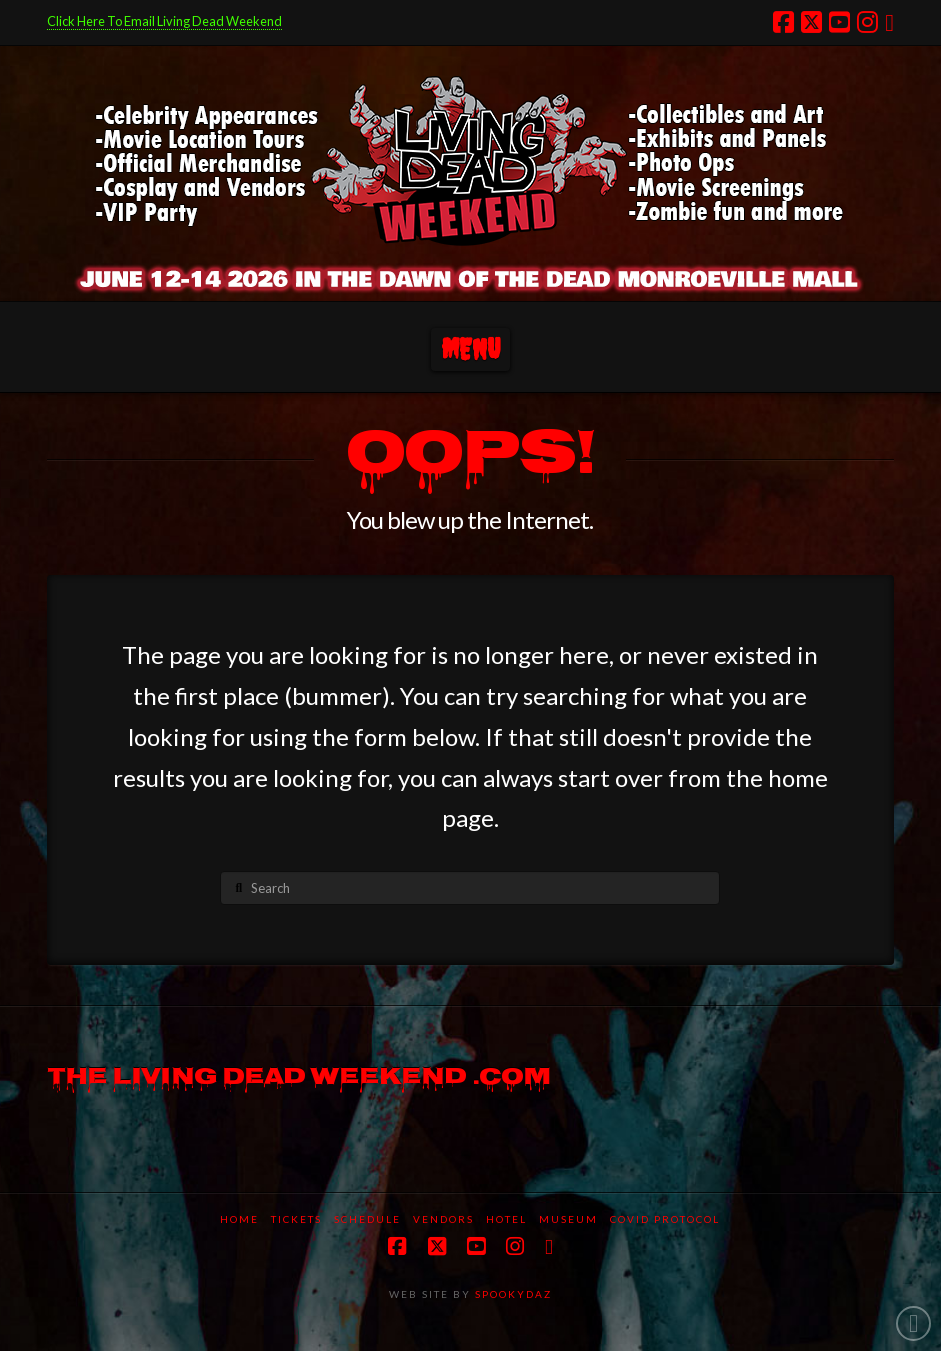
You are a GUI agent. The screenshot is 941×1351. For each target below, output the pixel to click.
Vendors (443, 1219)
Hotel (506, 1219)
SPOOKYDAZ (511, 1294)
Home (239, 1219)
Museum (568, 1219)
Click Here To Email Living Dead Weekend (164, 21)
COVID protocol (665, 1219)
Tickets (296, 1219)
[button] (470, 349)
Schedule (367, 1219)
